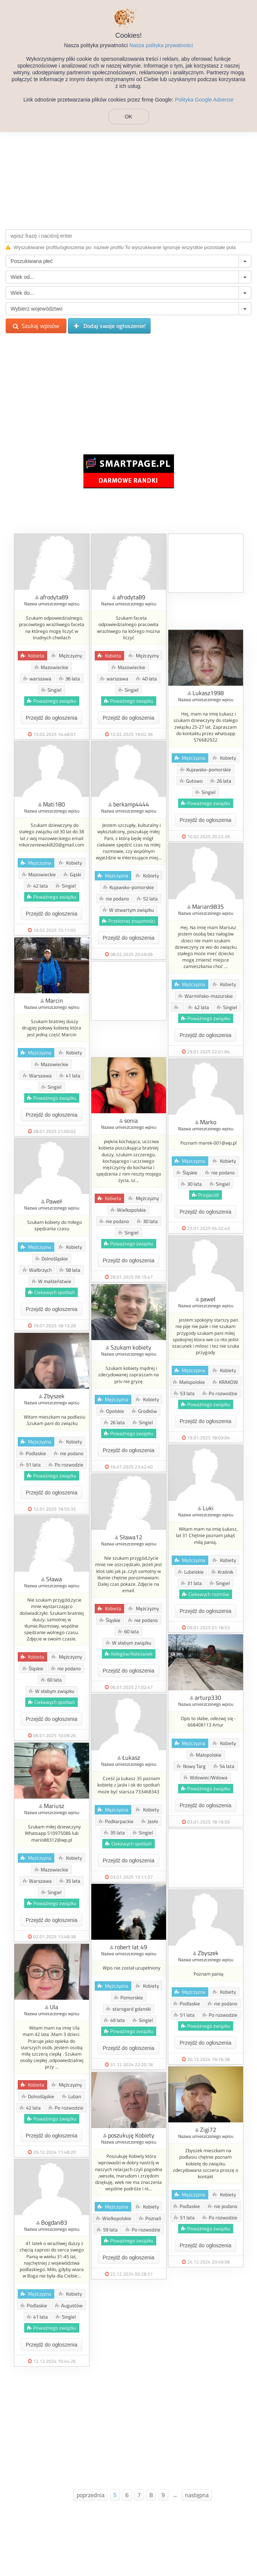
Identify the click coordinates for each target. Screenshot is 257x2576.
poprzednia (91, 2494)
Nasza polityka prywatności (161, 45)
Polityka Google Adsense (204, 100)
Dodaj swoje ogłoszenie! (109, 326)
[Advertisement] (128, 171)
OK (128, 117)
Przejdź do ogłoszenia (51, 718)
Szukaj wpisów (36, 325)
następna (197, 2494)
